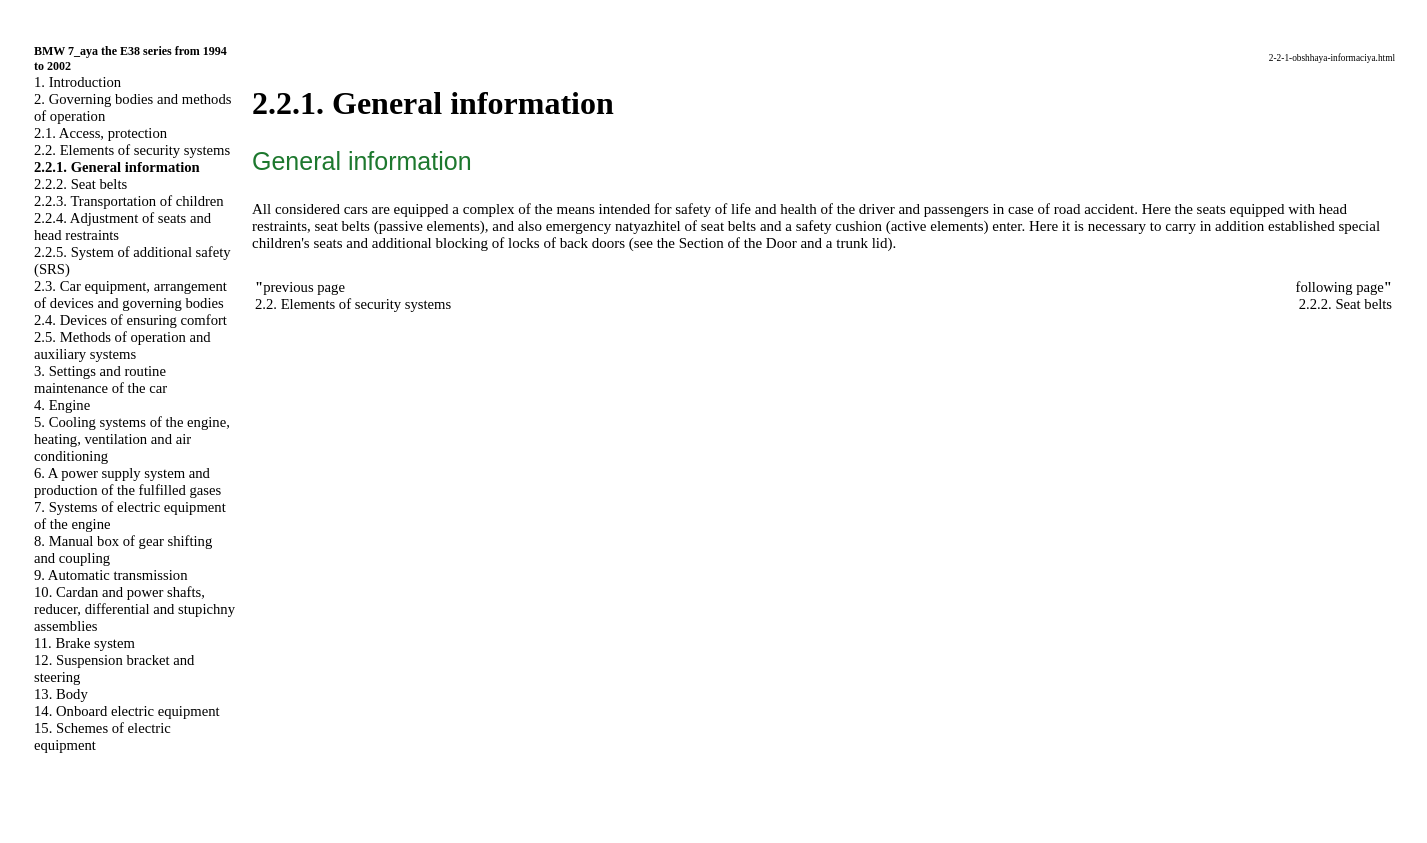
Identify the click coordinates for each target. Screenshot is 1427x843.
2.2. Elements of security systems (132, 150)
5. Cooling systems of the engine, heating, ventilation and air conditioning (132, 439)
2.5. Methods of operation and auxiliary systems (122, 345)
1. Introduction (77, 82)
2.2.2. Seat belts (80, 184)
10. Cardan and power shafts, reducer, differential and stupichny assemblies (134, 609)
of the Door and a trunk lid (808, 243)
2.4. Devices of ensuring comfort (130, 320)
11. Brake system (84, 643)
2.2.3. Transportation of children (129, 201)
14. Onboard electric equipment (127, 711)
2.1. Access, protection (100, 133)
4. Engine (62, 405)
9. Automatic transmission (110, 575)
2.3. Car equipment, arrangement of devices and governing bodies (130, 294)
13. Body (61, 694)
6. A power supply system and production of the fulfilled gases (127, 481)
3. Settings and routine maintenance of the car (100, 379)
